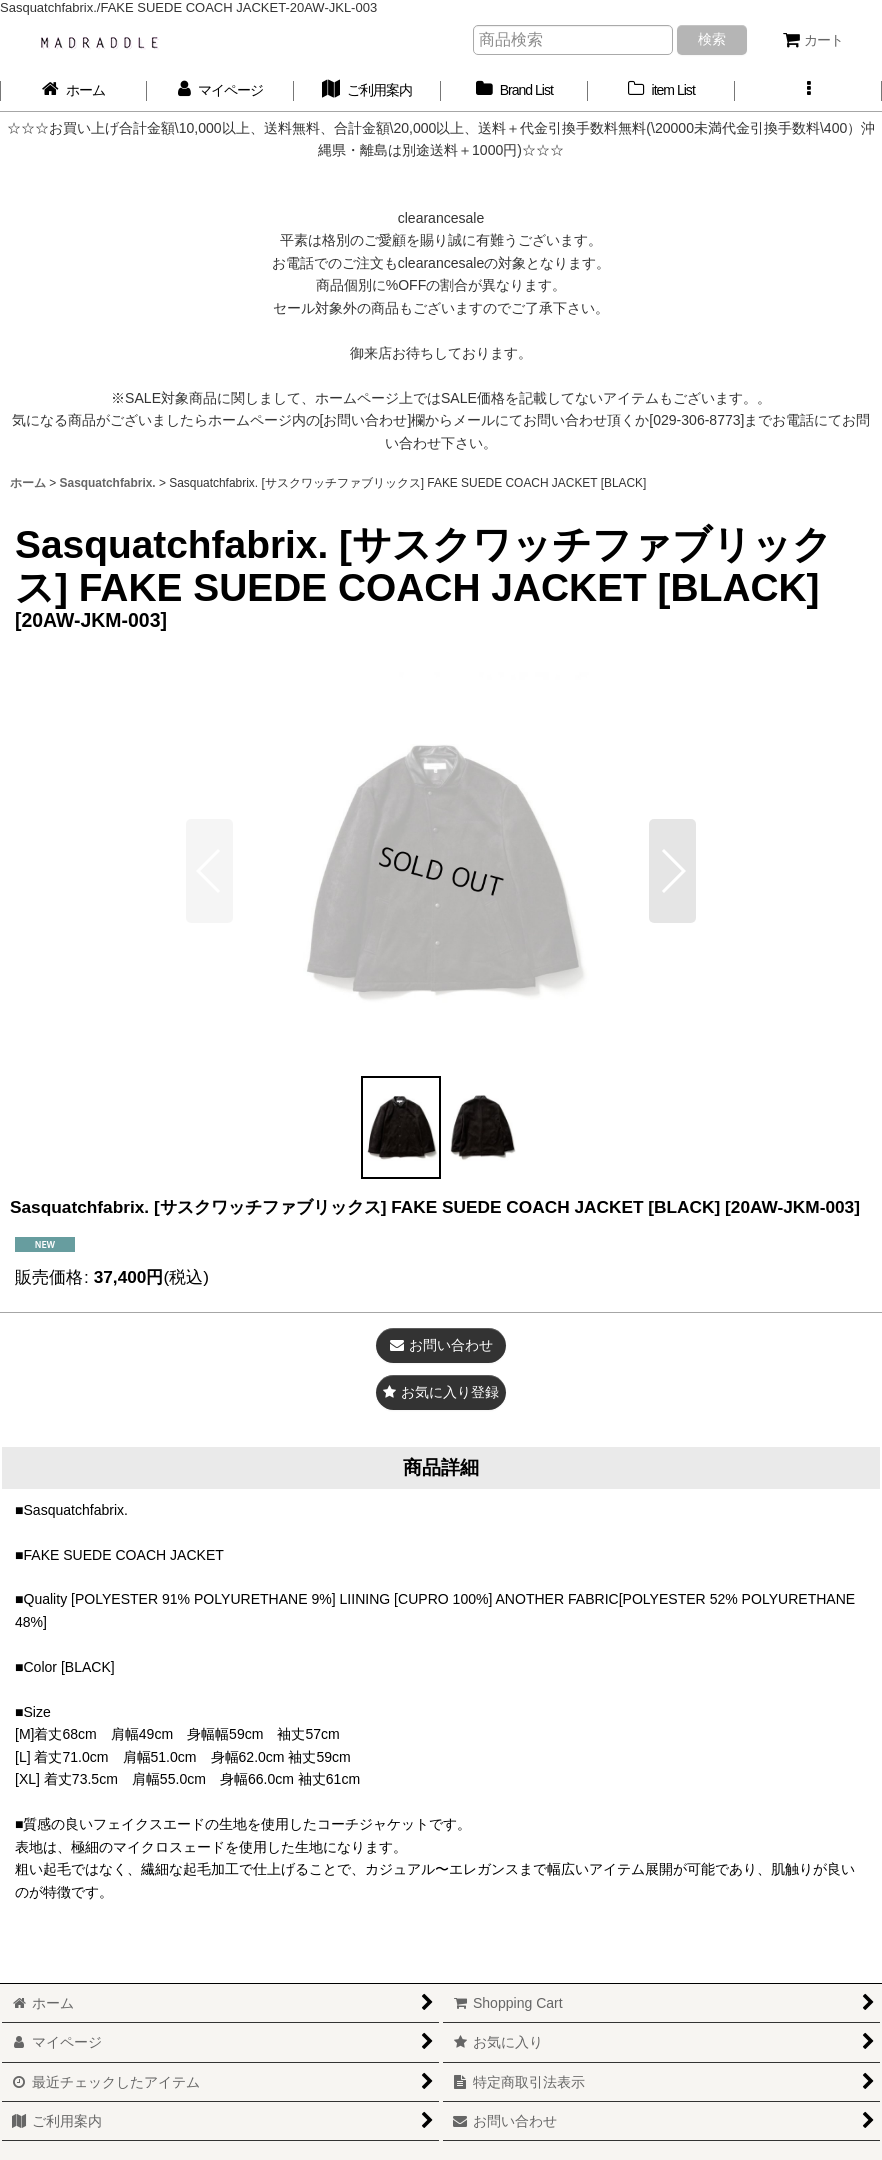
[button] (808, 90)
